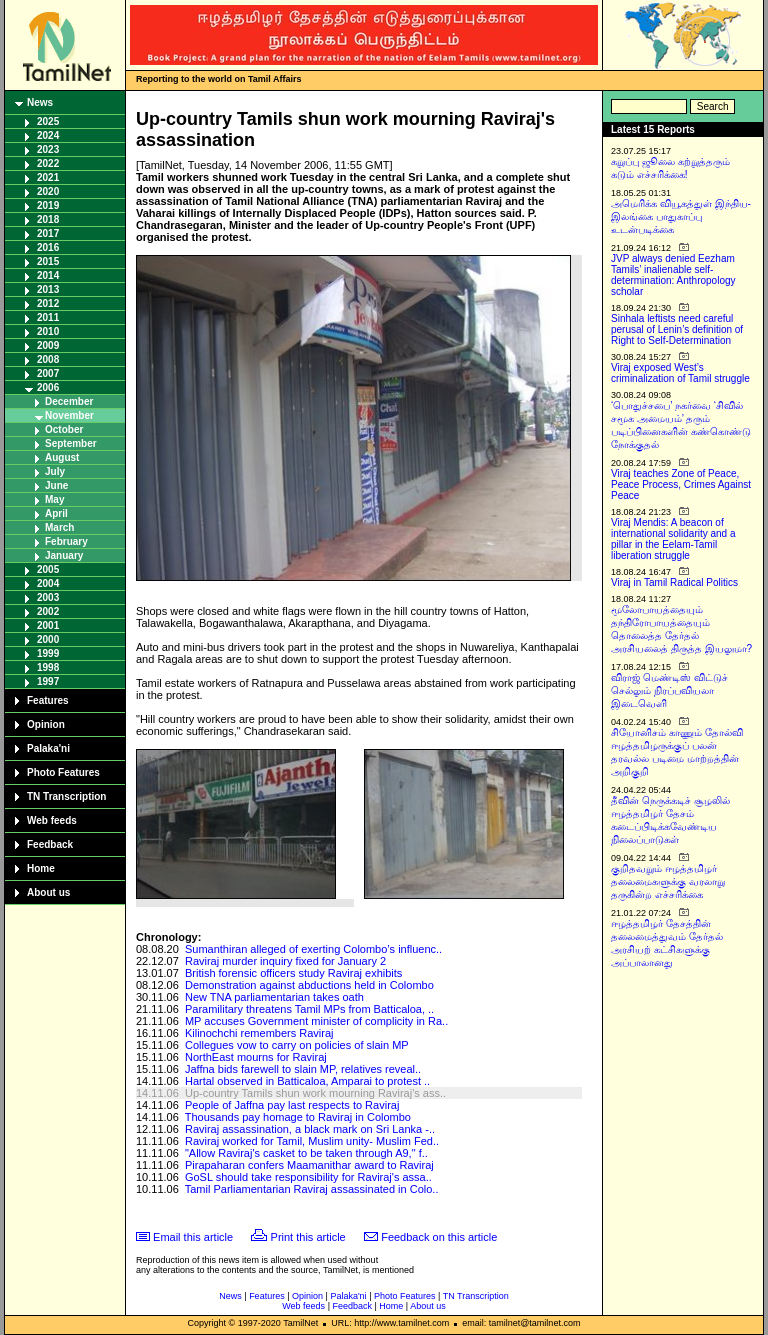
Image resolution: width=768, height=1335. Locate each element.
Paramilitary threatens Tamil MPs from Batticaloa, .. (309, 1009)
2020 (48, 191)
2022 (48, 163)
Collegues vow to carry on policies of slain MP (297, 1045)
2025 (48, 121)
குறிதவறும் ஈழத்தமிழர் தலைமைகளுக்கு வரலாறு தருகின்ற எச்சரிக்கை (668, 881)
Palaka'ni (48, 748)
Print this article (308, 1237)
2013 (48, 289)
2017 (48, 233)
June (56, 485)
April (56, 513)
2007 (48, 373)
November (69, 415)
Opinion (46, 724)
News (40, 102)
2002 (48, 611)
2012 (48, 303)
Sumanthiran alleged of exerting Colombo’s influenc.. (313, 949)
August (62, 457)
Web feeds (52, 820)
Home (41, 868)
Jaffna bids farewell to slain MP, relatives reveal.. (303, 1069)
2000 (48, 639)
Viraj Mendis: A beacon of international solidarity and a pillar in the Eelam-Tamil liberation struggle (673, 539)
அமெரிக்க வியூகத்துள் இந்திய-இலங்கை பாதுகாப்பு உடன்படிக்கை (681, 216)
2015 (48, 261)
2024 (48, 135)
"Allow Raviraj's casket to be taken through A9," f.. (306, 1153)
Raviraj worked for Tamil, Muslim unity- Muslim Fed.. (312, 1141)
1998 (48, 667)
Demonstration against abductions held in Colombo (309, 985)
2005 (48, 569)
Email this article (193, 1237)
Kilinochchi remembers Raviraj (259, 1033)
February (66, 541)
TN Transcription (66, 796)
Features (48, 700)
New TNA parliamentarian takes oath (274, 997)
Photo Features (63, 772)
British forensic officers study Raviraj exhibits (293, 973)
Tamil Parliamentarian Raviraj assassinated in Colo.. (312, 1189)
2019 (48, 205)
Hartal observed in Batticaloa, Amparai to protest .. (307, 1081)
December (69, 401)
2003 (48, 597)
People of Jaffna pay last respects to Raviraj (292, 1105)
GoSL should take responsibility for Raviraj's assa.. (308, 1177)
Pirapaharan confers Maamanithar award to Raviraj (309, 1165)
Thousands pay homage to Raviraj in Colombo (298, 1117)
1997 (48, 681)
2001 (48, 625)
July (55, 471)
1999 (48, 653)
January (64, 555)
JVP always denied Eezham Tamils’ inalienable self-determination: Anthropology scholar (673, 275)
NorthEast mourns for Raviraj (256, 1057)
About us (48, 892)
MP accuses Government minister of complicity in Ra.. (316, 1021)
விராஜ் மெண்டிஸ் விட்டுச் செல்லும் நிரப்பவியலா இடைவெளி (669, 690)
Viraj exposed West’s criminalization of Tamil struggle (680, 373)
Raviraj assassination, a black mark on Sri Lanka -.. (310, 1129)
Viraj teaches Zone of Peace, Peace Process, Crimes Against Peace (681, 484)
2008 (48, 359)
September (71, 443)
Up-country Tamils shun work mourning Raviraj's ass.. (315, 1093)
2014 (48, 275)
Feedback (50, 844)
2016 (48, 247)
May (54, 499)
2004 (48, 583)
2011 (48, 317)
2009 (48, 345)
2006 (48, 387)
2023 (48, 149)
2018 (48, 219)
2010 (48, 331)
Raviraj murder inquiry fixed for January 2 (285, 961)
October (64, 429)
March (59, 527)
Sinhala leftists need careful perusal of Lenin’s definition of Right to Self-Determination (677, 329)
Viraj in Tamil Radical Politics (674, 582)
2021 (48, 177)
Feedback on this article (439, 1237)
